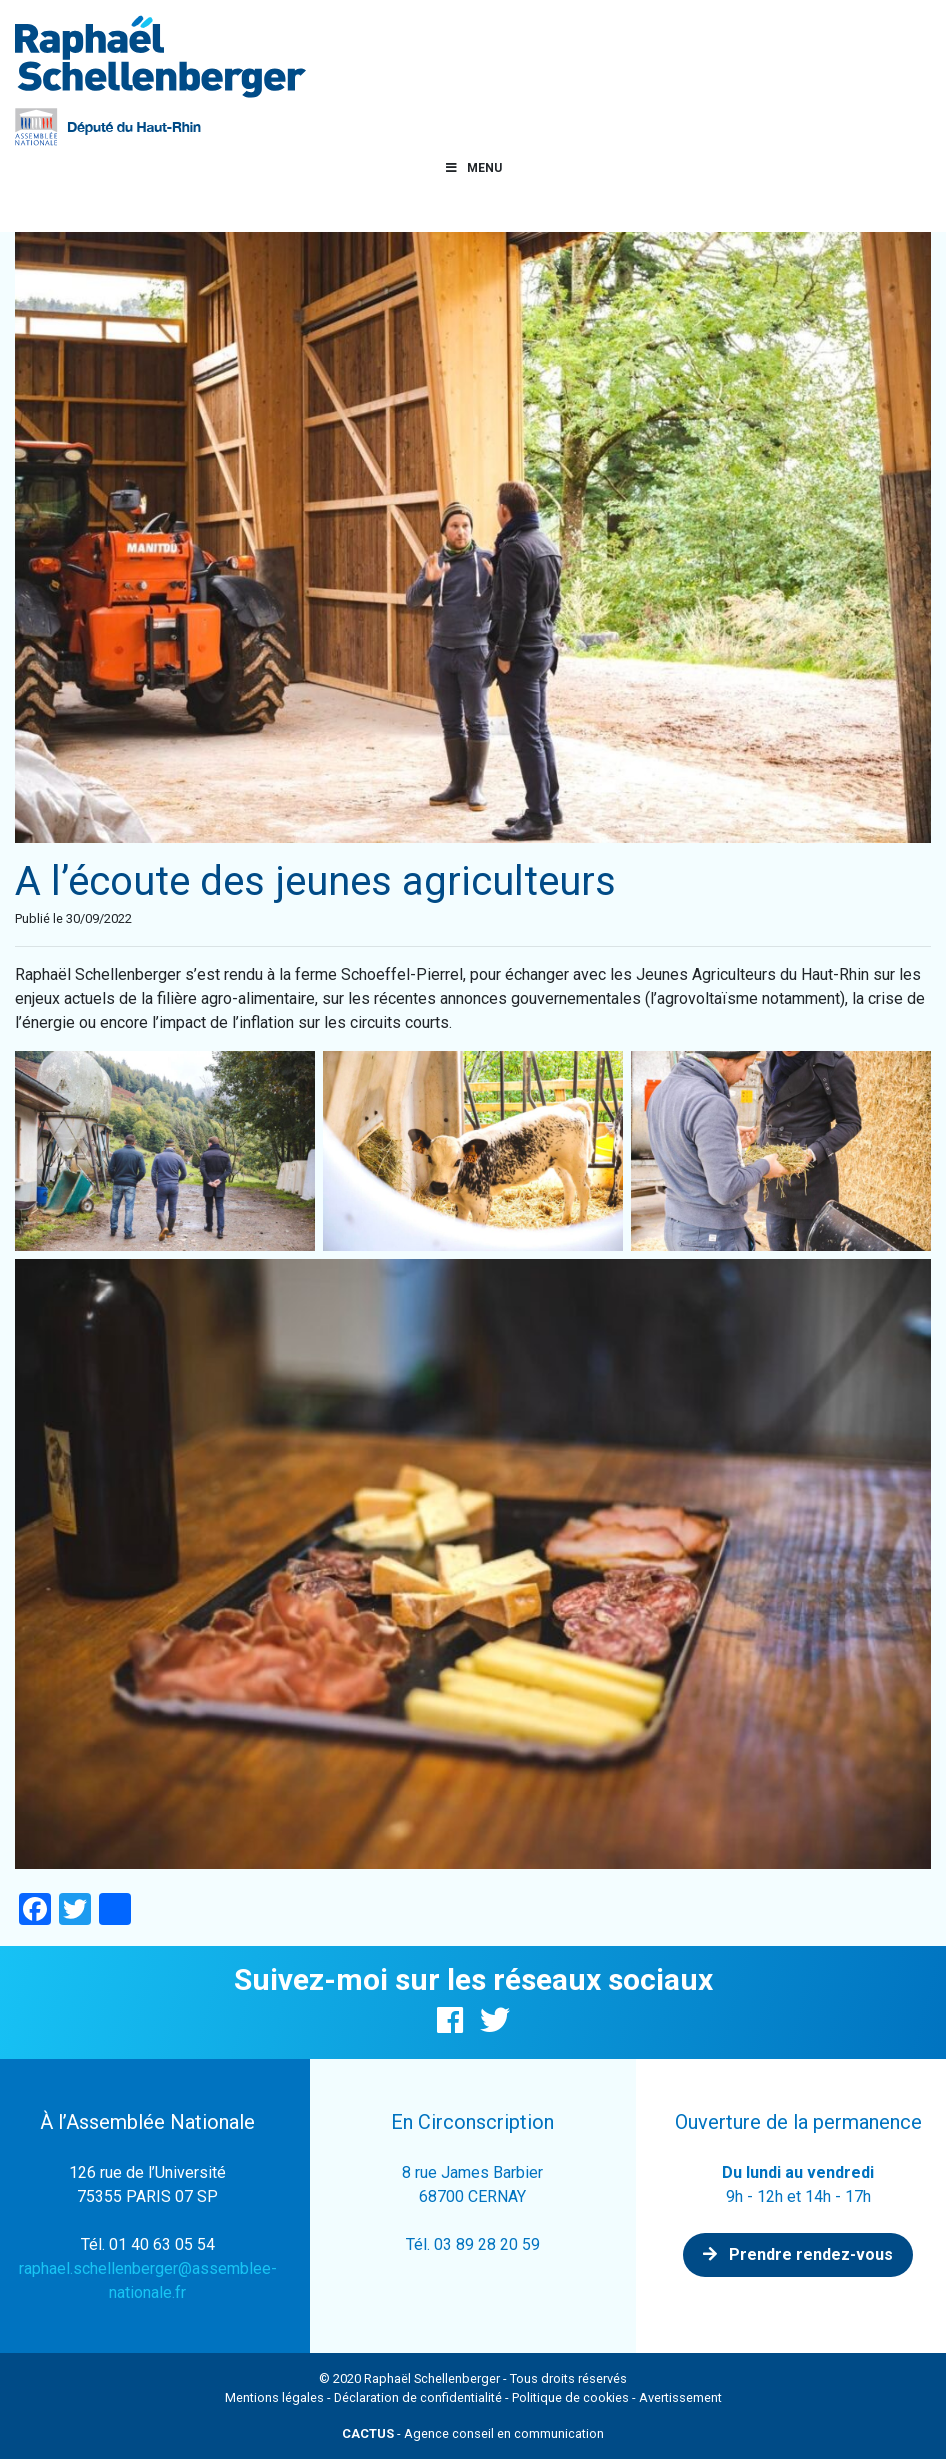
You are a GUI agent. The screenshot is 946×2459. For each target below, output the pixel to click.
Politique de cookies (570, 2397)
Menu (473, 168)
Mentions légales (274, 2397)
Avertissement (680, 2397)
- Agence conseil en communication (473, 2433)
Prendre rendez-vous (798, 2254)
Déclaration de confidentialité (418, 2397)
